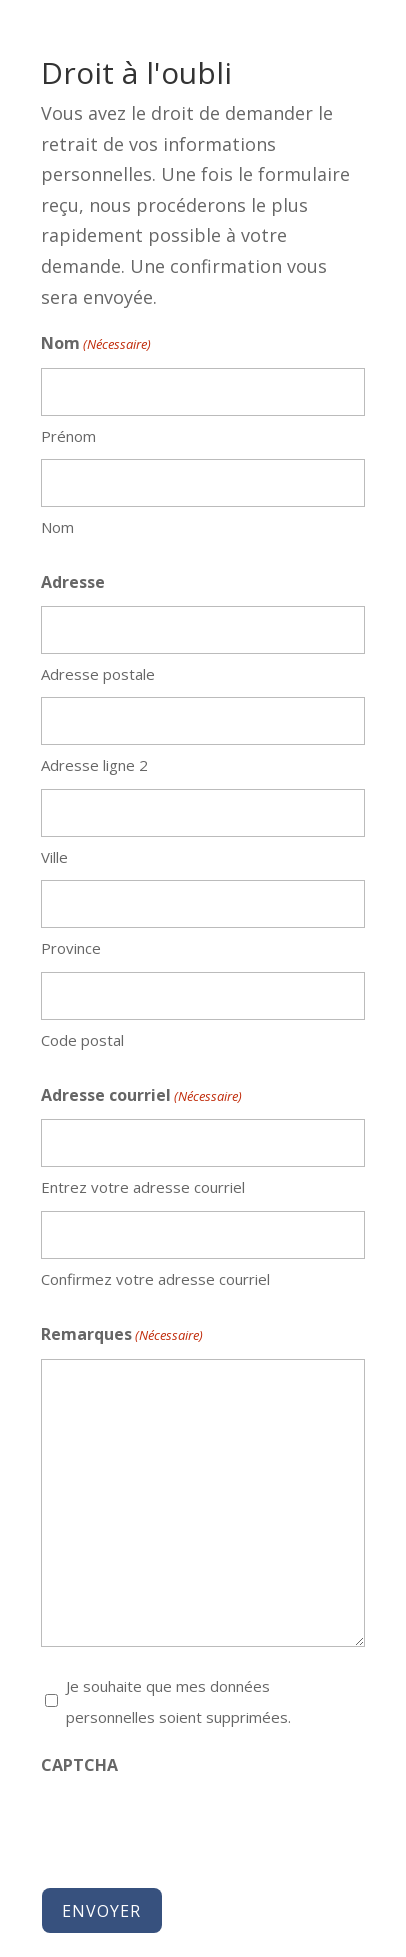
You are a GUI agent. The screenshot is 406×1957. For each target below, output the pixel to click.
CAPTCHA (79, 1765)
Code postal (82, 1040)
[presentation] (193, 1827)
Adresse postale (98, 674)
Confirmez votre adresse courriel (155, 1279)
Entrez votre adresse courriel (143, 1187)
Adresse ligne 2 (94, 765)
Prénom (68, 436)
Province (71, 948)
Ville (54, 857)
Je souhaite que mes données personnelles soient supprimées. (178, 1701)
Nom (57, 527)
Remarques (122, 1335)
